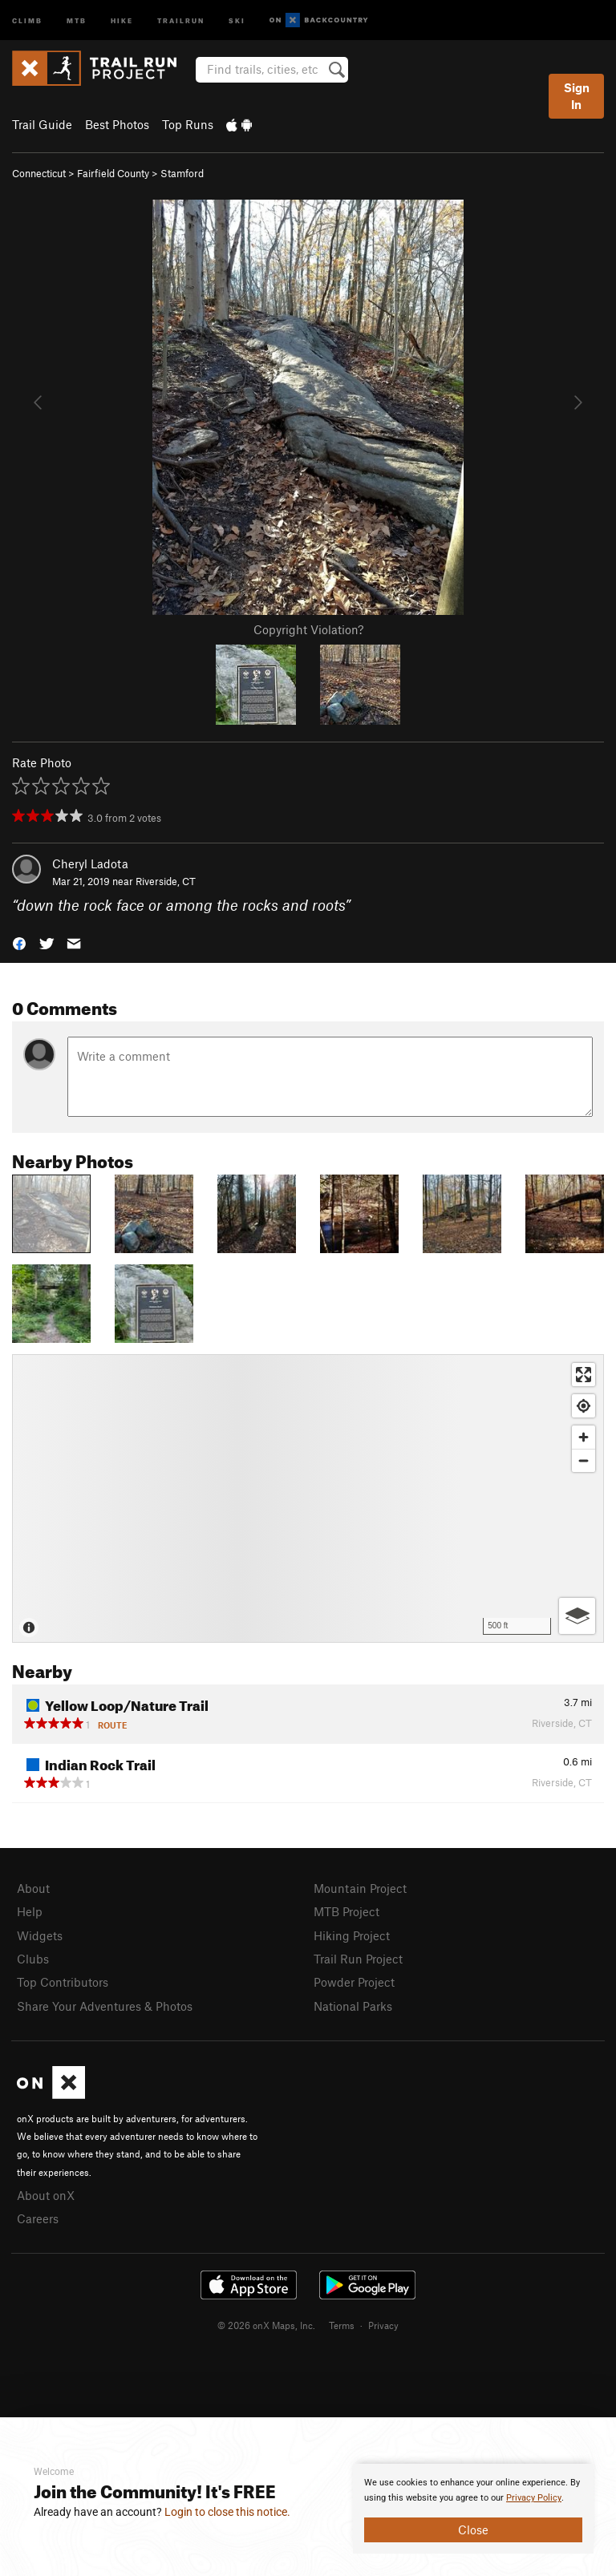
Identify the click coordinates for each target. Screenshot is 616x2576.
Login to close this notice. (227, 2511)
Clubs (33, 1958)
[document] (473, 2508)
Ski (237, 19)
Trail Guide (42, 124)
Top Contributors (62, 1982)
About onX (46, 2195)
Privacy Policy (533, 2498)
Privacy (383, 2325)
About (33, 1888)
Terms (342, 2325)
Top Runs (187, 124)
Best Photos (117, 124)
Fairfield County (113, 173)
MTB (77, 19)
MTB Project (346, 1911)
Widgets (40, 1935)
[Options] (577, 1616)
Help (30, 1911)
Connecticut (39, 173)
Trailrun (181, 19)
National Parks (353, 2006)
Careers (38, 2218)
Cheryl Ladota (90, 863)
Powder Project (354, 1982)
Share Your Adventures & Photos (104, 2006)
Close (473, 2529)
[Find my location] (583, 1405)
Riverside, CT (166, 881)
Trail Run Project (358, 1958)
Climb (27, 19)
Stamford (182, 173)
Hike (122, 19)
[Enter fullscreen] (583, 1374)
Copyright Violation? (308, 629)
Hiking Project (352, 1935)
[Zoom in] (583, 1437)
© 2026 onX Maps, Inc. (266, 2325)
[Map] (308, 1498)
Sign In (577, 95)
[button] (19, 942)
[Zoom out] (583, 1460)
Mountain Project (360, 1888)
